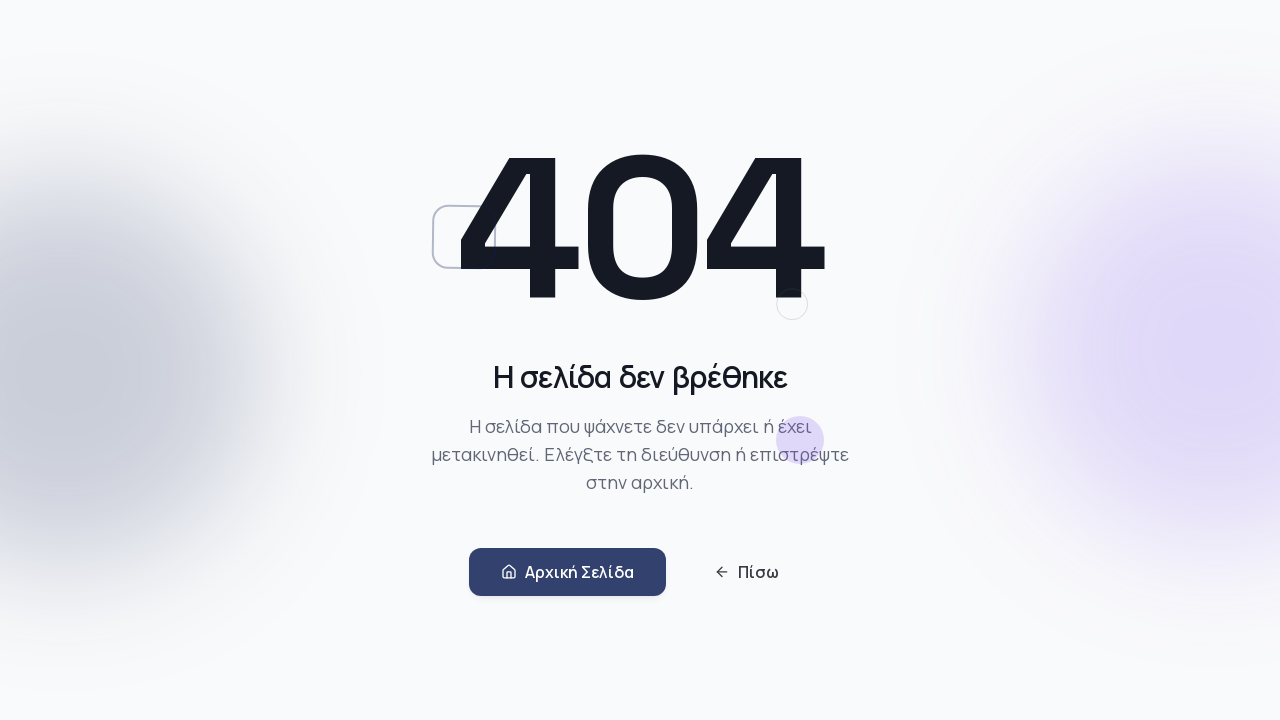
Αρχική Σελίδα (567, 574)
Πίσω (746, 574)
